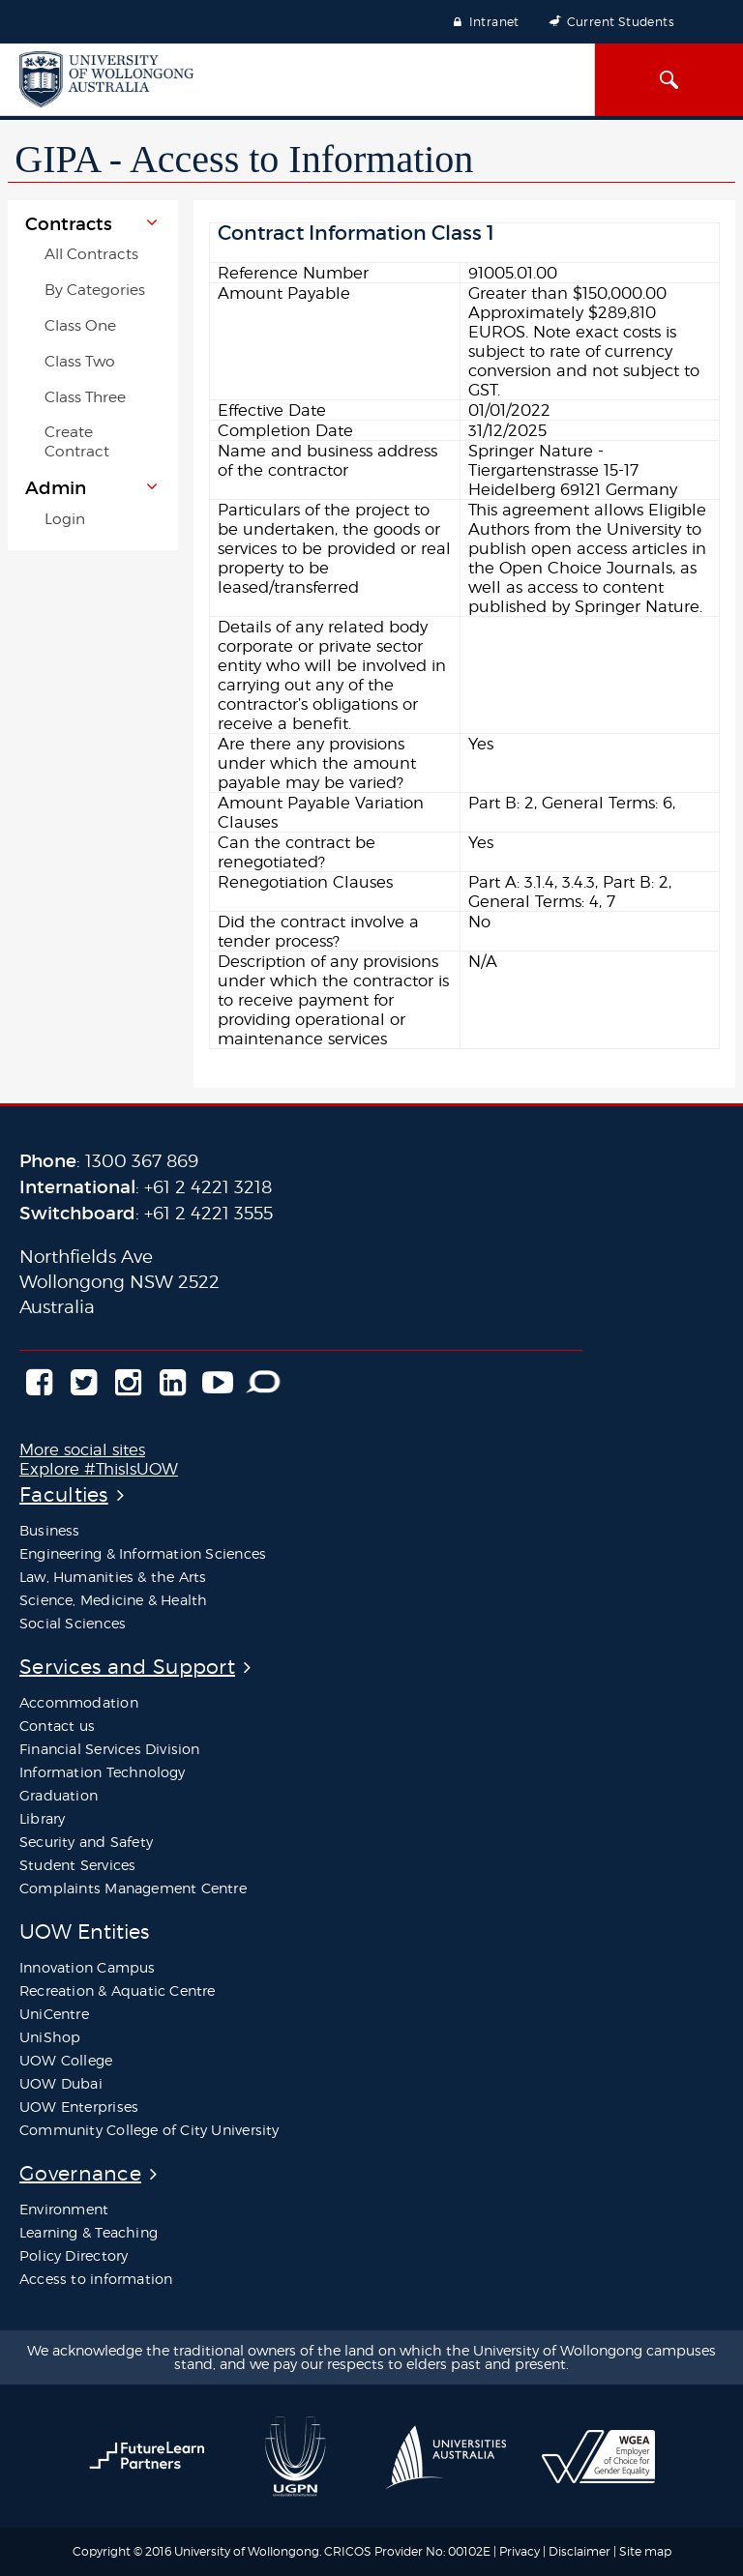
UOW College (65, 2060)
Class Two (80, 361)
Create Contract (77, 441)
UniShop (49, 2037)
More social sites (82, 1449)
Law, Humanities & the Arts (112, 1576)
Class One (80, 325)
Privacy (519, 2551)
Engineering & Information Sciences (142, 1553)
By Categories (95, 289)
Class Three (85, 397)
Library (42, 1818)
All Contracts (91, 254)
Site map (645, 2551)
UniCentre (54, 2013)
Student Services (77, 1865)
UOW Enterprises (78, 2106)
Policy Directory (73, 2255)
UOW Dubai (61, 2083)
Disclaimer (581, 2551)
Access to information (95, 2278)
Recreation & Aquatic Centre (117, 1990)
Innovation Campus (87, 1967)
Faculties (63, 1494)
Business (49, 1530)
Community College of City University (149, 2130)
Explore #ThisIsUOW (98, 1468)
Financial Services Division (109, 1749)
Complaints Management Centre (133, 1888)
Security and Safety (86, 1841)
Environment (63, 2209)
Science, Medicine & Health (113, 1600)
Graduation (58, 1795)
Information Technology (102, 1772)
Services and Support (127, 1666)
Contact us (57, 1725)
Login (65, 519)
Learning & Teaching (88, 2232)
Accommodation (78, 1702)
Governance (80, 2173)
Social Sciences (72, 1623)
